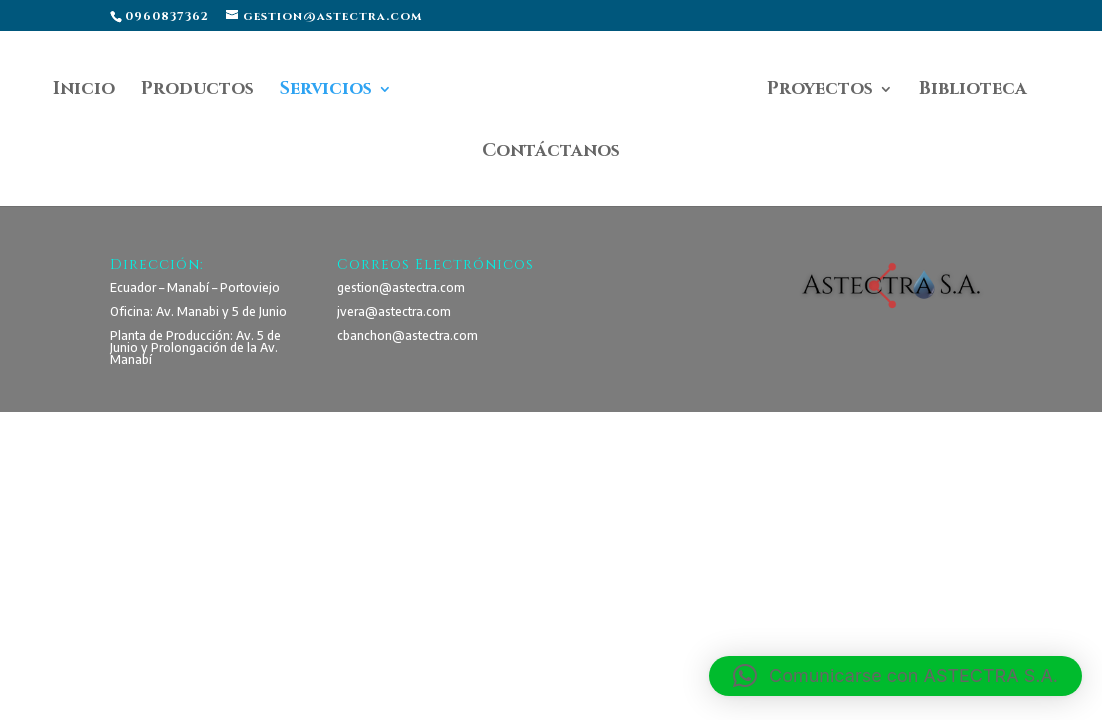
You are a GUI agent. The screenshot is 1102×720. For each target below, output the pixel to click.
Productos (197, 91)
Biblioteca (973, 91)
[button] (895, 676)
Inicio (84, 91)
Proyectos (820, 91)
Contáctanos (551, 153)
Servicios (326, 91)
